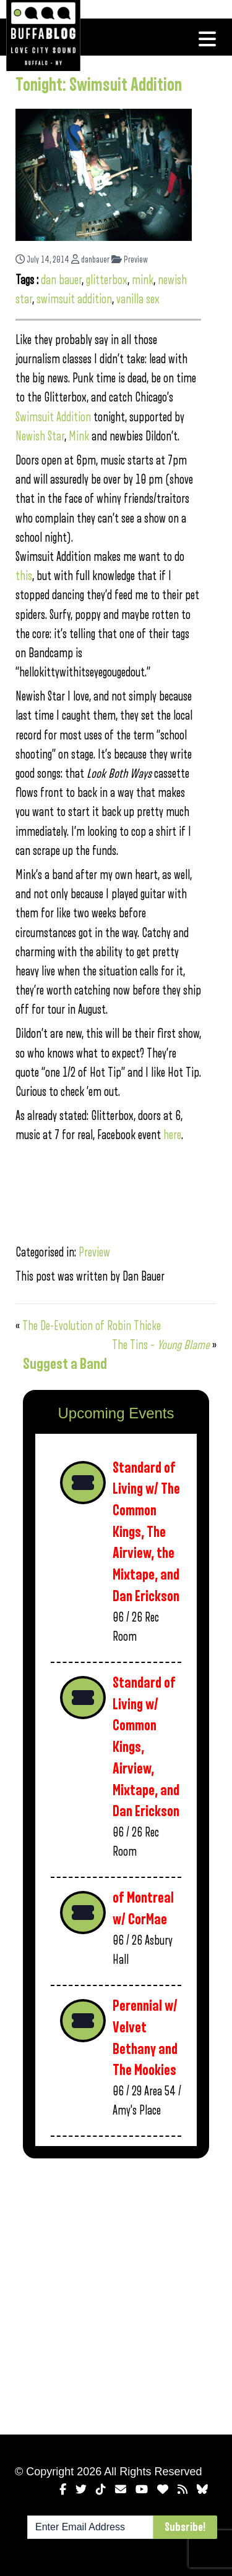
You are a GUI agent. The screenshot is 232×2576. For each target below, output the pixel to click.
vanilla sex (138, 299)
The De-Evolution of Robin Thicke (91, 1326)
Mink (79, 436)
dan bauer (61, 280)
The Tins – (161, 1345)
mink (142, 280)
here (172, 1135)
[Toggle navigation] (207, 39)
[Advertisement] (116, 2294)
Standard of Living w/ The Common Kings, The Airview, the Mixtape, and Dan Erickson (146, 1532)
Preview (129, 259)
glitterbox (106, 280)
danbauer (90, 259)
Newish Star (39, 436)
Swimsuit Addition (54, 417)
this (23, 576)
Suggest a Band (65, 1364)
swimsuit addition (74, 299)
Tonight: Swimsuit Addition (98, 85)
